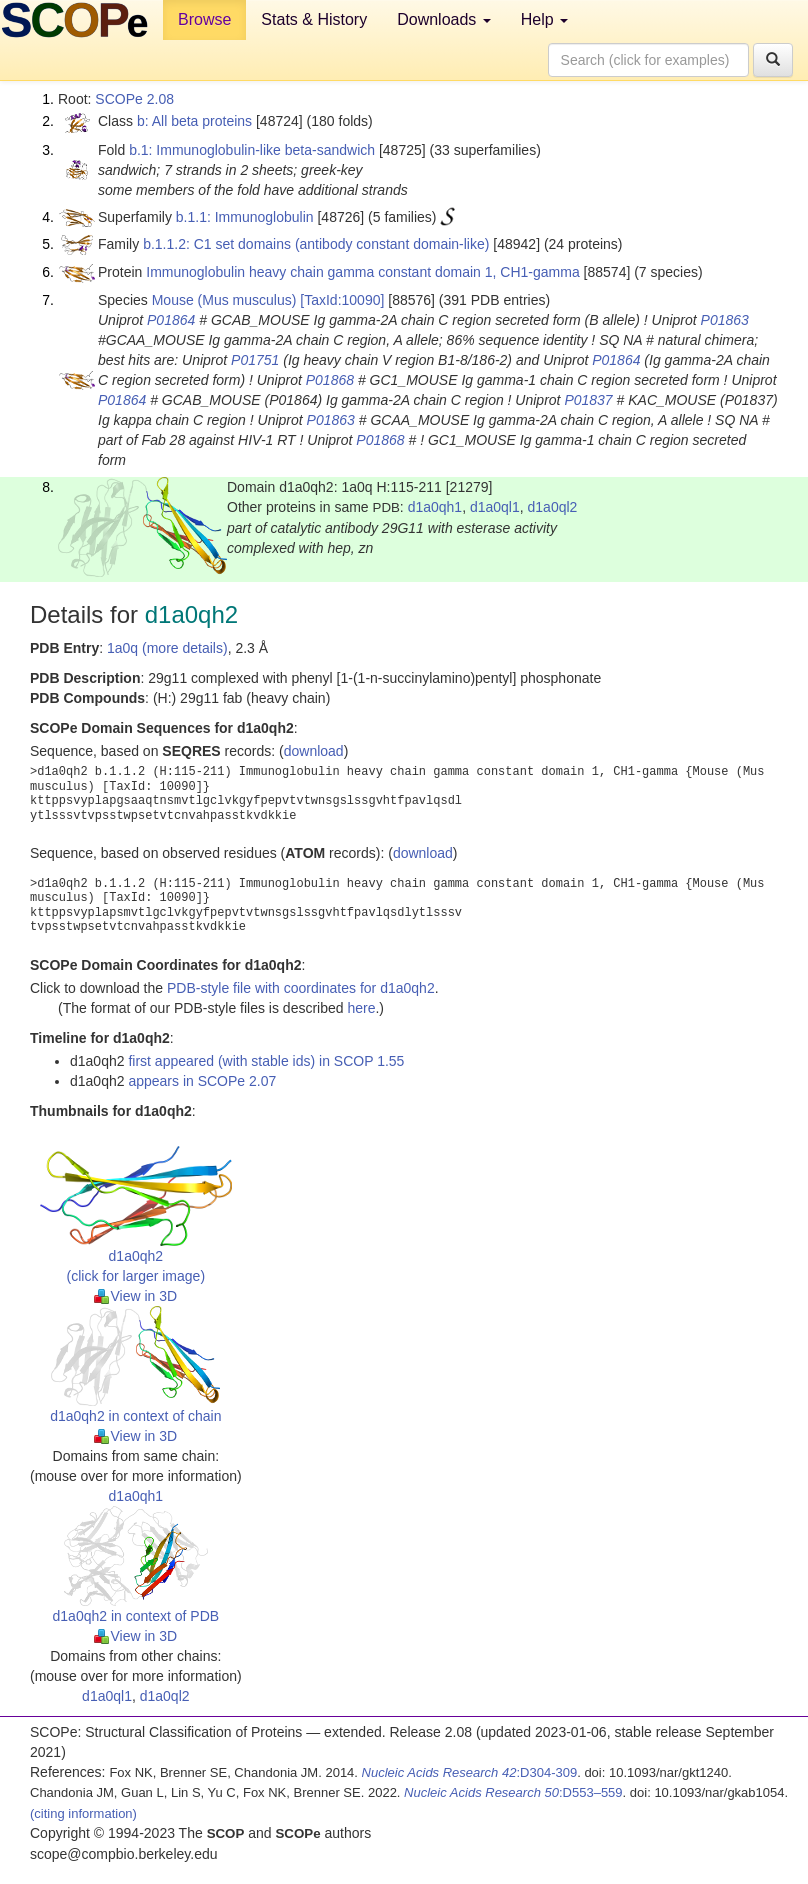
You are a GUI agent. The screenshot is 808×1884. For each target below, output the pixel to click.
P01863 (725, 320)
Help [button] (544, 19)
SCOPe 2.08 (134, 99)
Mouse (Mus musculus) (224, 300)
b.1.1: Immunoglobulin (245, 217)
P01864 (171, 320)
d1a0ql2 (553, 507)
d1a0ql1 (495, 507)
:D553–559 (513, 1792)
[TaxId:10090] (342, 300)
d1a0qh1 (435, 507)
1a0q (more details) (167, 648)
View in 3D (135, 1296)
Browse (204, 19)
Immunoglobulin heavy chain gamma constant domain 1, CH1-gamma (362, 272)
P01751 (255, 360)
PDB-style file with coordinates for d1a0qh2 (301, 988)
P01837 (588, 400)
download (314, 751)
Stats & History (314, 19)
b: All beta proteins (194, 121)
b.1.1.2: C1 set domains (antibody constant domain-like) (316, 244)
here (361, 1008)
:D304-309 (470, 1772)
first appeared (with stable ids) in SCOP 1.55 (266, 1061)
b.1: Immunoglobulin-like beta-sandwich (252, 150)
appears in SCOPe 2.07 (202, 1081)
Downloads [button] (444, 19)
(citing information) (83, 1813)
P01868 (330, 380)
